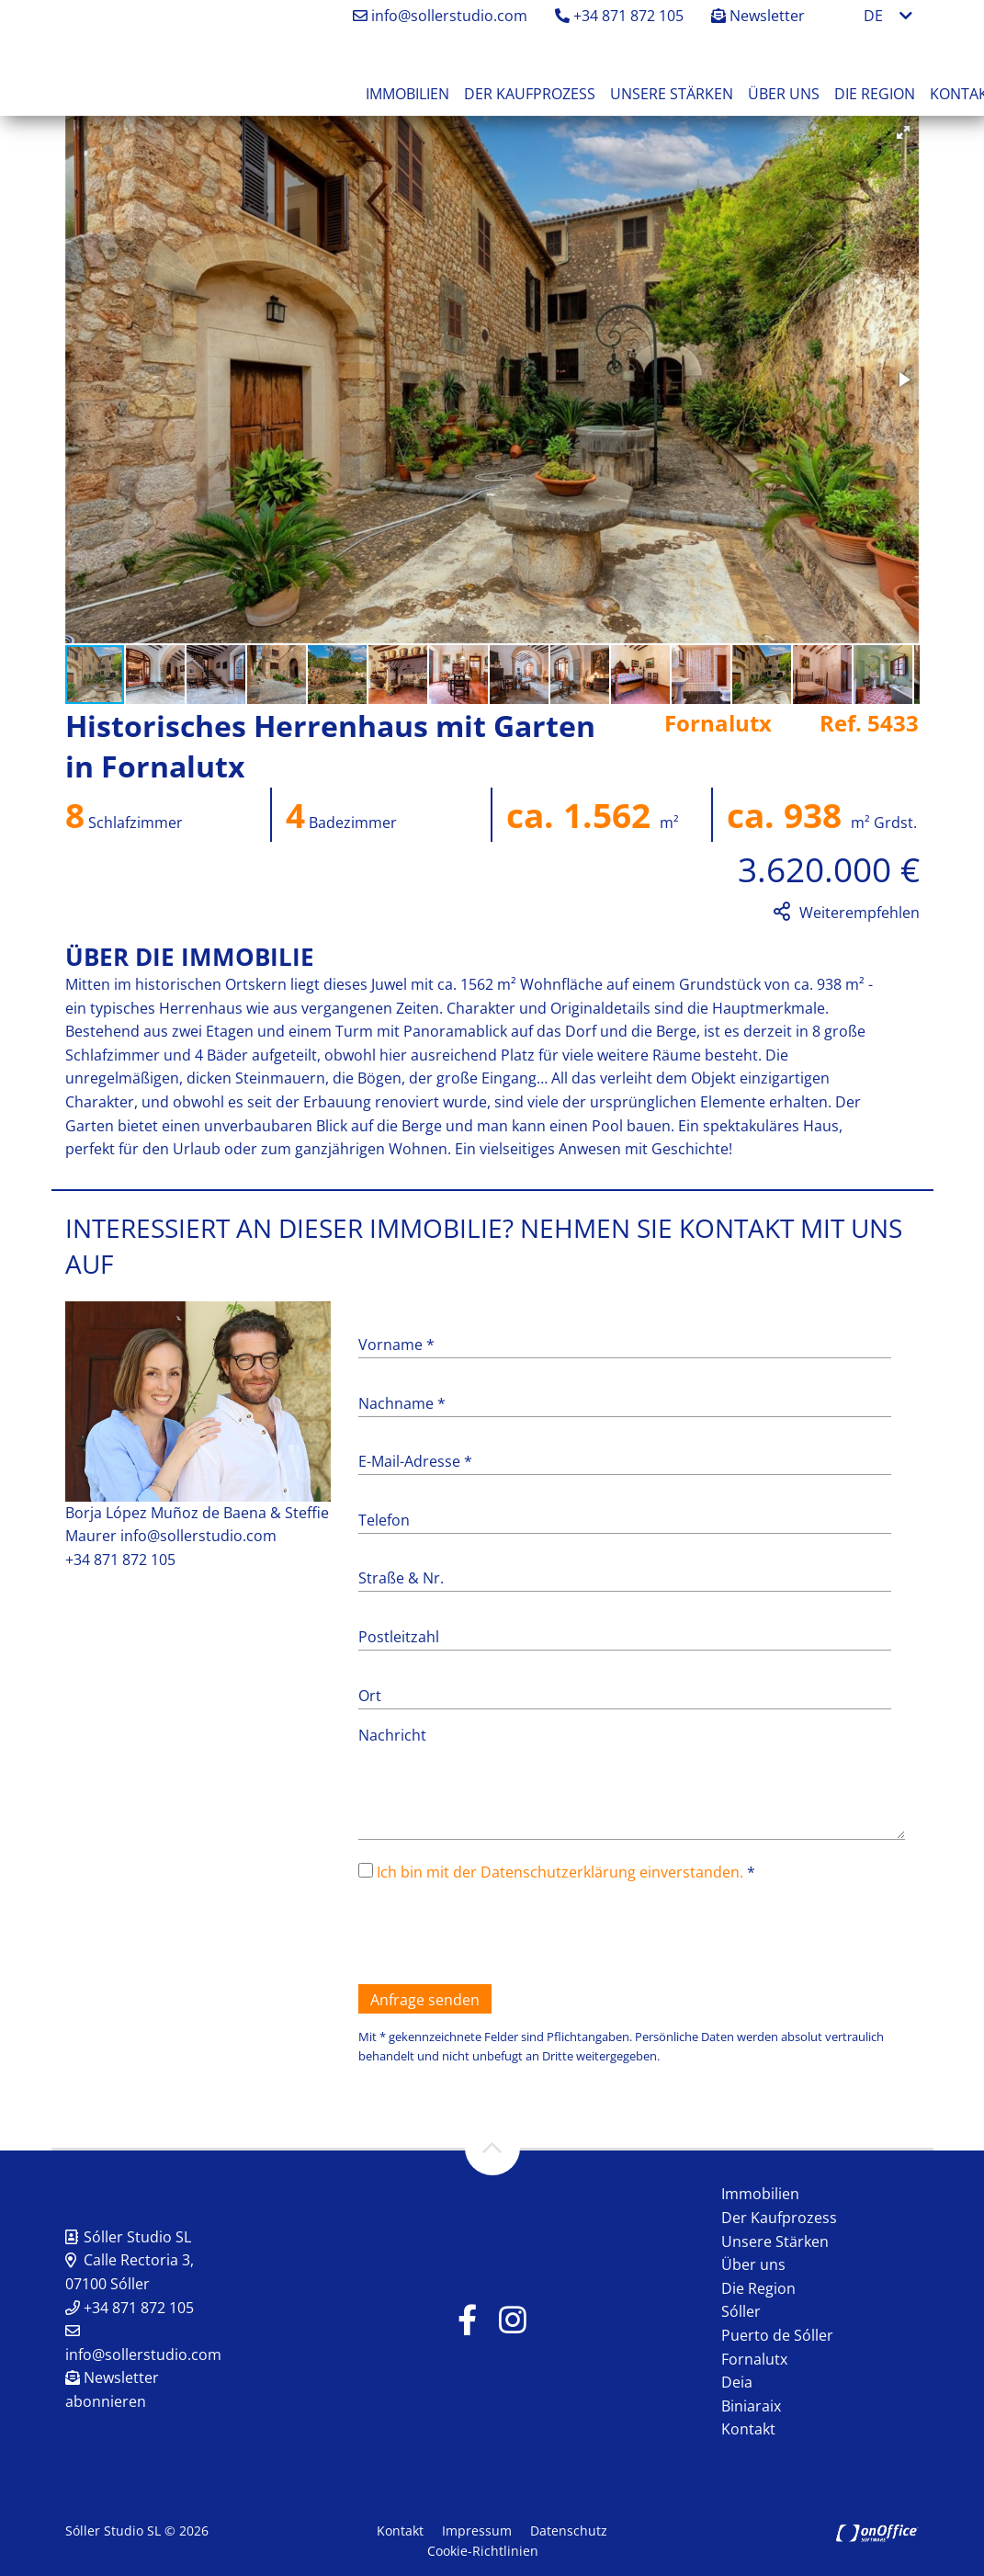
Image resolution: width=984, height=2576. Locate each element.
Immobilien (407, 94)
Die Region (874, 94)
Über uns (784, 94)
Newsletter (758, 16)
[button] (903, 132)
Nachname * (402, 1403)
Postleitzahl (398, 1637)
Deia (736, 2382)
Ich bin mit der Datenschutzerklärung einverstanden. (560, 1872)
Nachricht (392, 1735)
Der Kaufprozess (529, 94)
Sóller (741, 2311)
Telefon (384, 1520)
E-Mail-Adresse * (415, 1461)
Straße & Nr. (401, 1578)
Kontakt (748, 2429)
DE (873, 16)
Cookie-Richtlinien (482, 2550)
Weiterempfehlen (859, 912)
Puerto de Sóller (777, 2335)
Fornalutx (754, 2359)
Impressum (477, 2530)
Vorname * (396, 1344)
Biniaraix (751, 2406)
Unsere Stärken (671, 94)
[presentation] (498, 1934)
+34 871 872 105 (619, 16)
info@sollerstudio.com (440, 16)
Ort (369, 1695)
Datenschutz (568, 2530)
